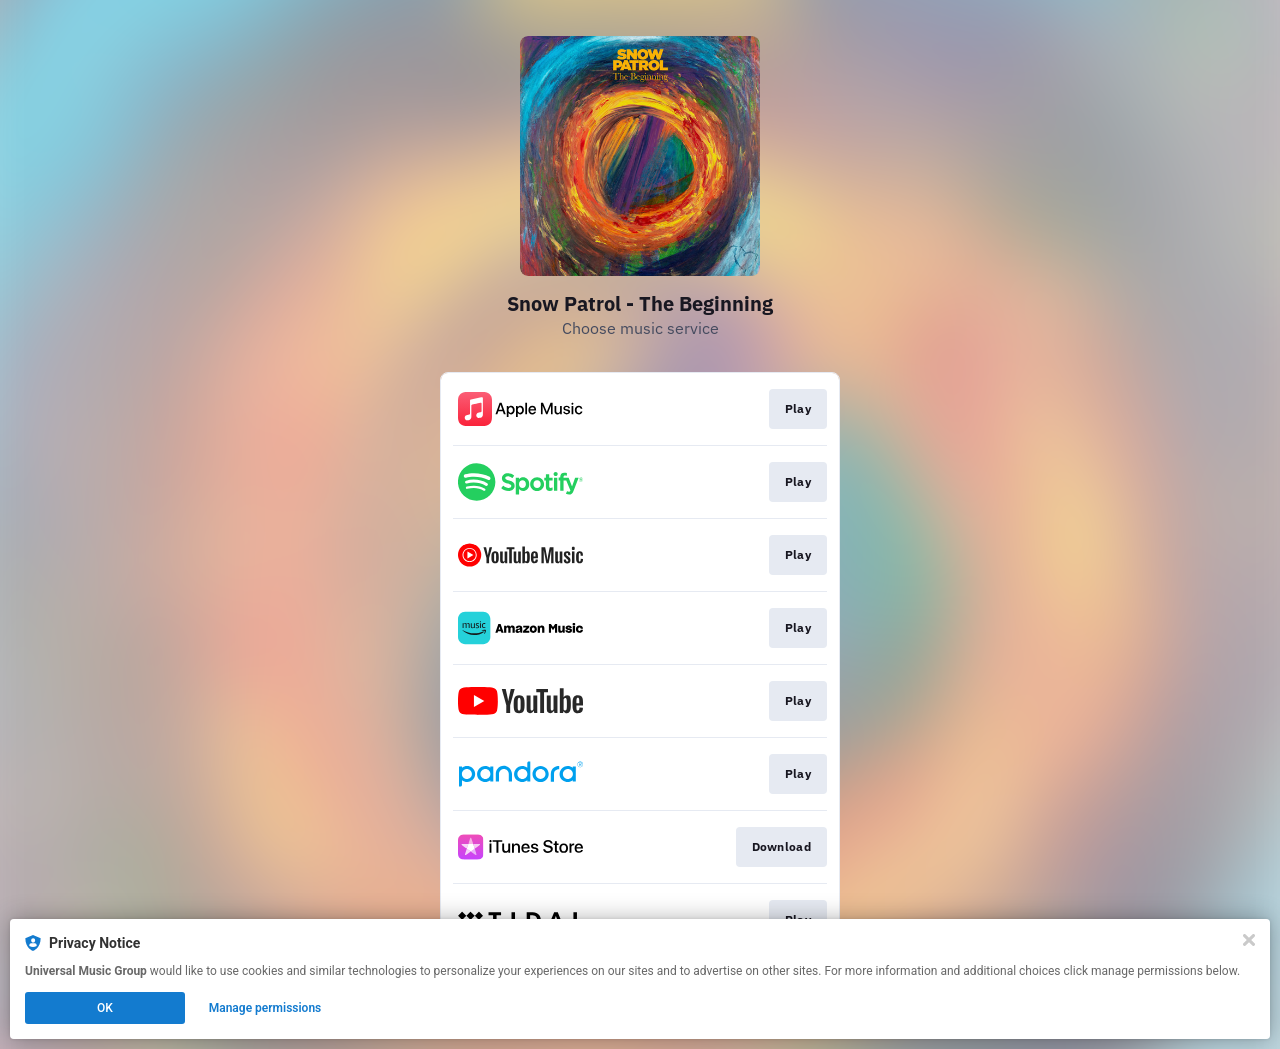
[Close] (1249, 940)
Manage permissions (265, 1008)
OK (105, 1008)
